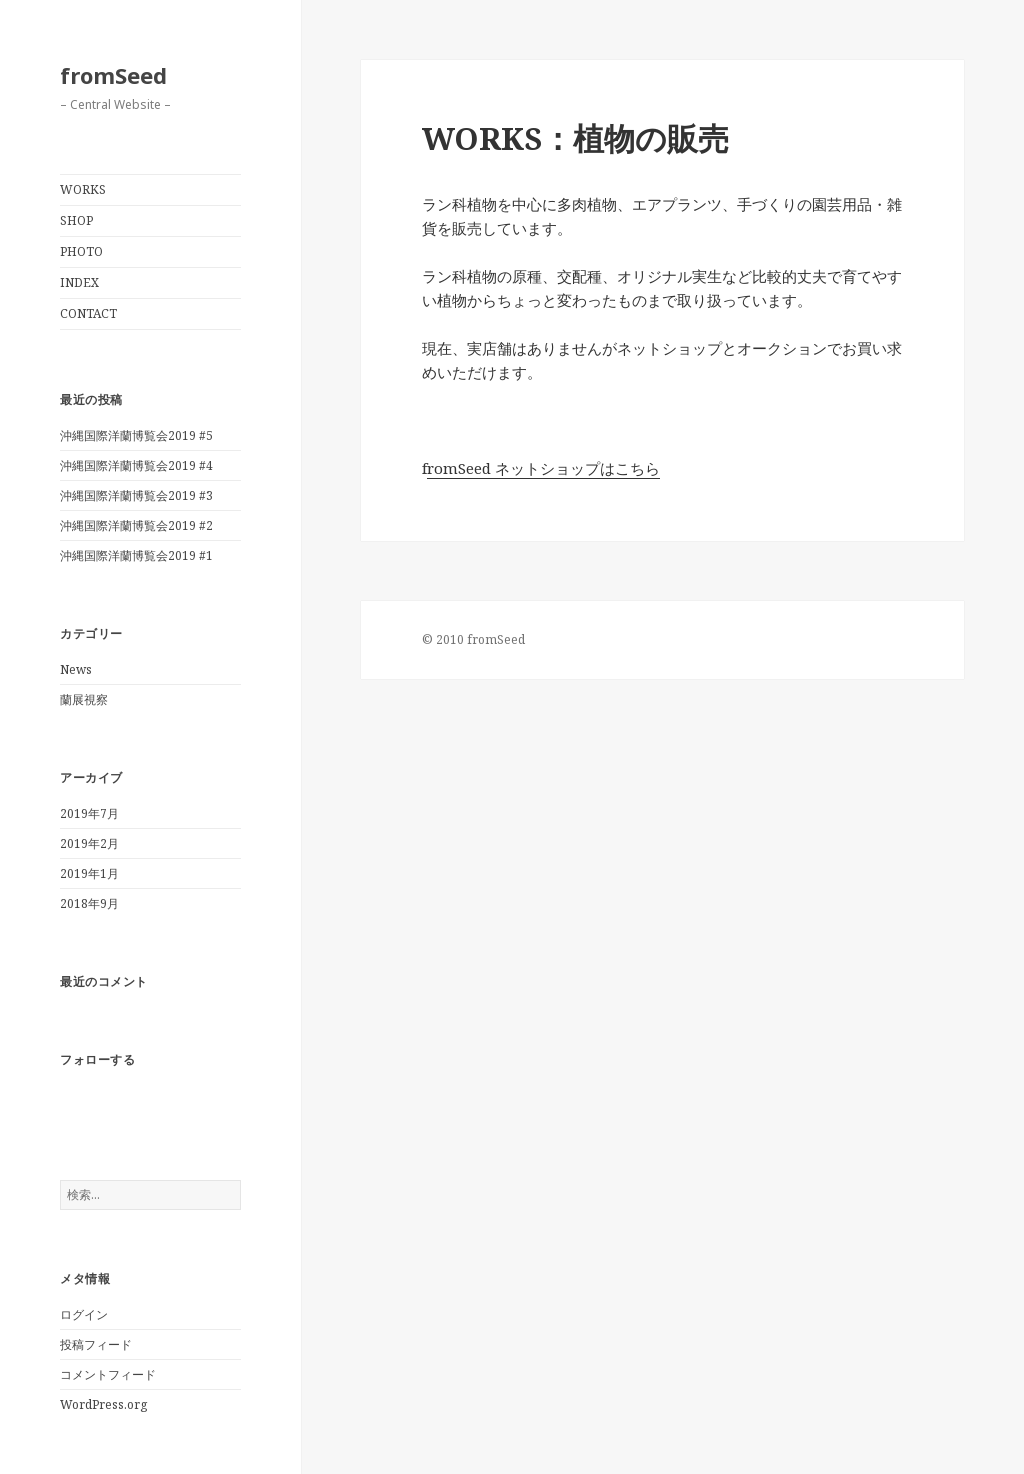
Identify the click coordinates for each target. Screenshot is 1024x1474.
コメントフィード (108, 1374)
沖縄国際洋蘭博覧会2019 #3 (136, 495)
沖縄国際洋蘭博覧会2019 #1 (136, 555)
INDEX (79, 282)
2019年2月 (89, 843)
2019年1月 (89, 873)
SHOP (76, 220)
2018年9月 (89, 903)
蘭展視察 (84, 699)
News (76, 669)
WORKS (83, 189)
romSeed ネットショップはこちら (543, 468)
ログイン (84, 1314)
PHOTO (81, 251)
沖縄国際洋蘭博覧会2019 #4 (136, 465)
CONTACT (88, 313)
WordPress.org (103, 1404)
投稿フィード (96, 1344)
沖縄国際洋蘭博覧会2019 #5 (136, 435)
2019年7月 (89, 813)
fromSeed (113, 75)
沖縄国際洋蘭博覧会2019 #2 (136, 525)
